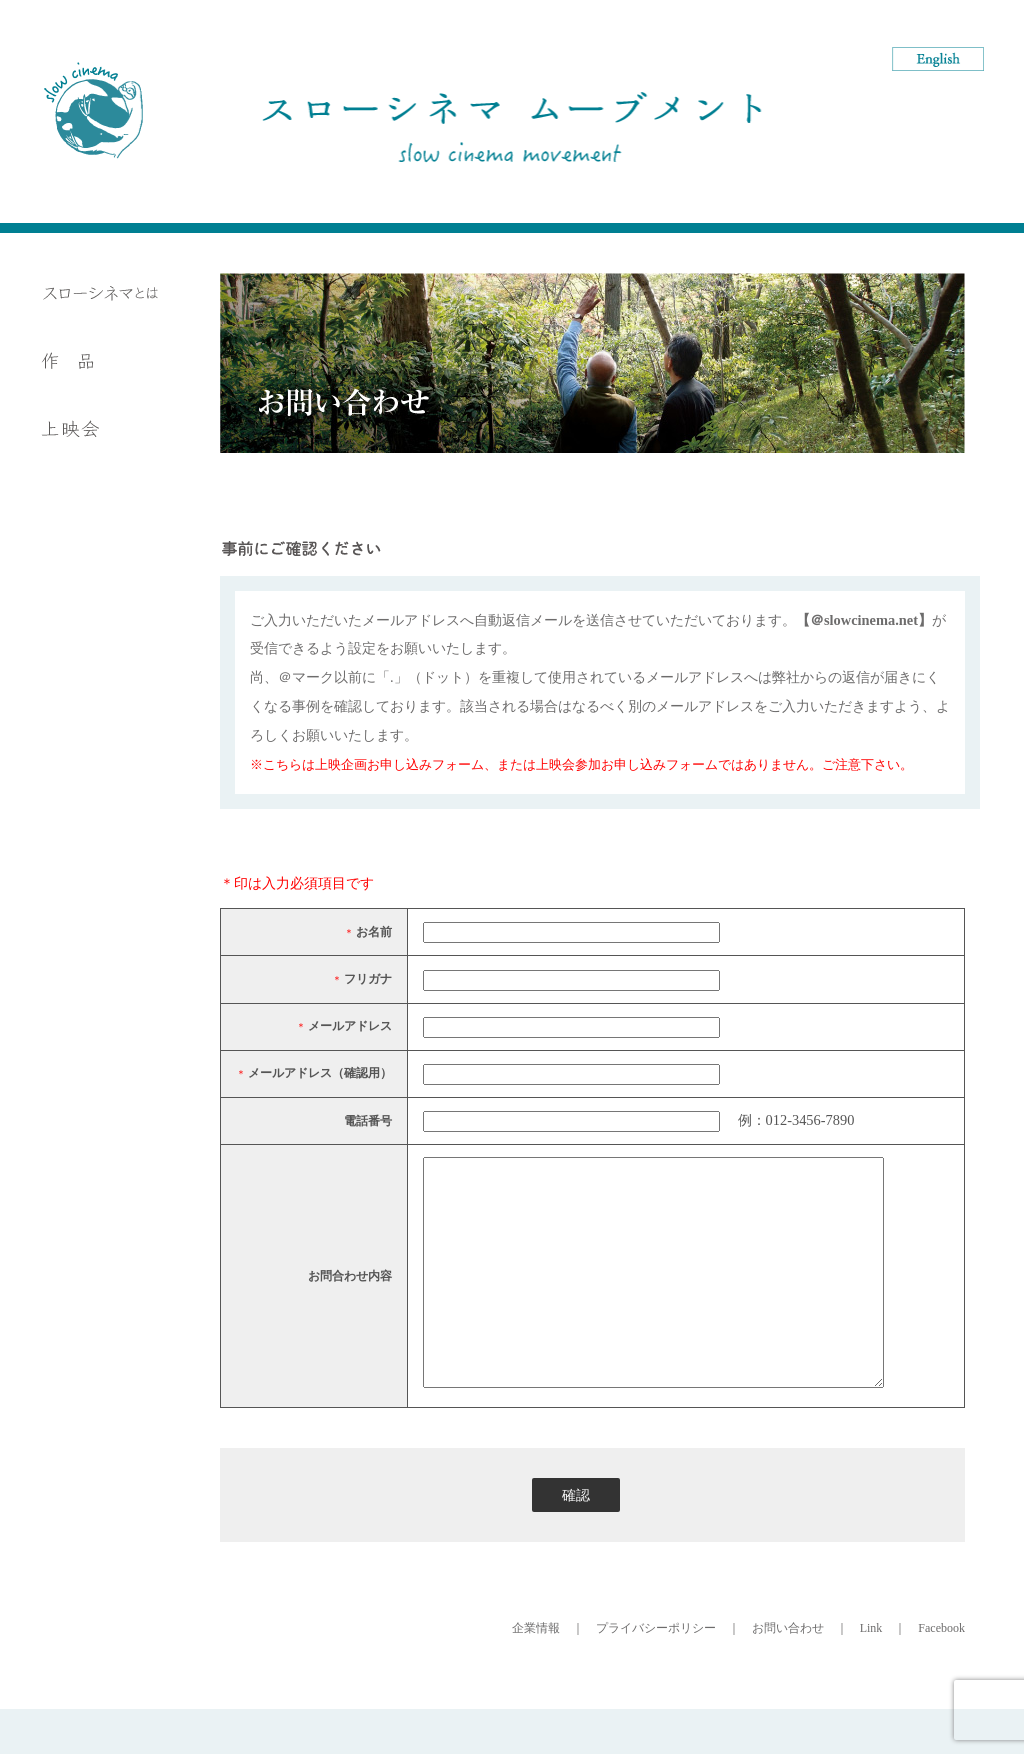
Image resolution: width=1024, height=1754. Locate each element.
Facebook (941, 1673)
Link (871, 1673)
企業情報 (536, 1673)
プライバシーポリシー (656, 1673)
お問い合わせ (788, 1673)
